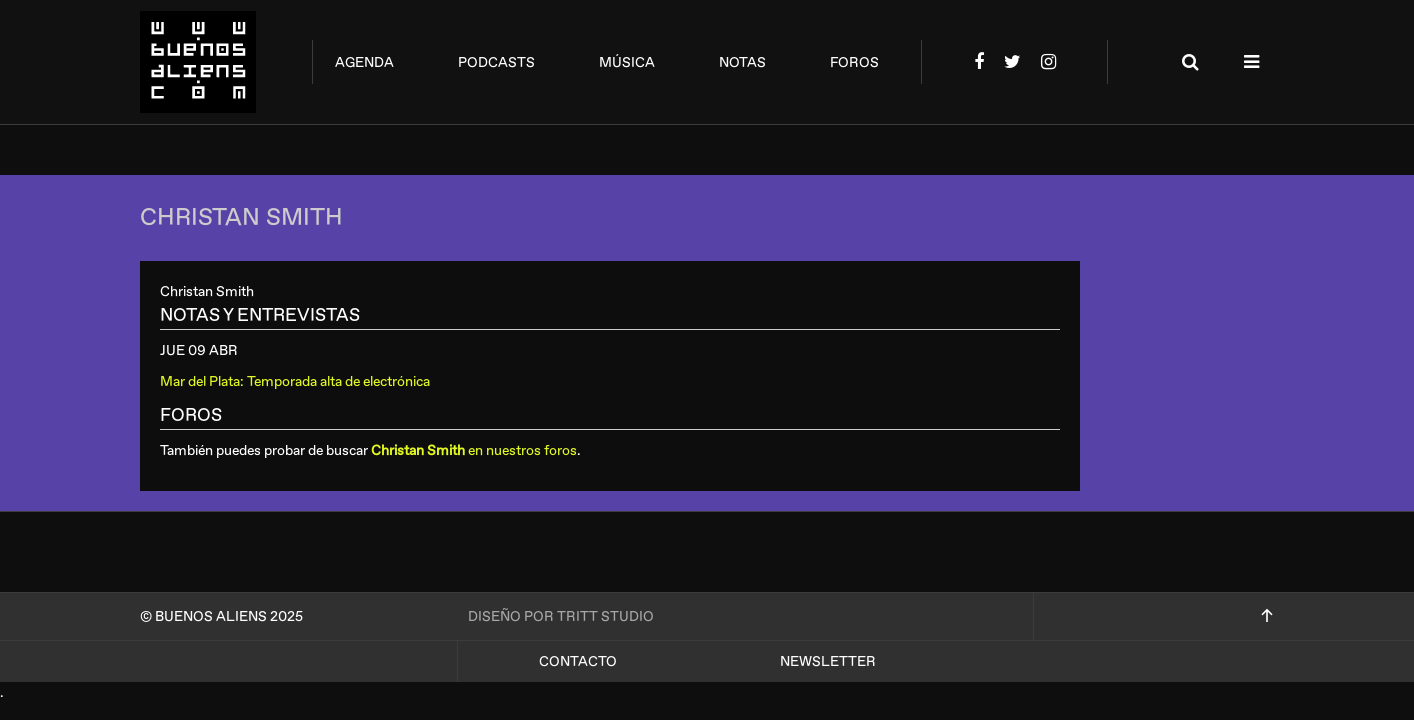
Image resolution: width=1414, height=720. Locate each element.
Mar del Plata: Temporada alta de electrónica (295, 381)
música (627, 62)
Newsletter (828, 661)
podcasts (496, 62)
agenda (364, 62)
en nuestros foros (474, 450)
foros (854, 62)
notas (742, 62)
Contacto (578, 661)
